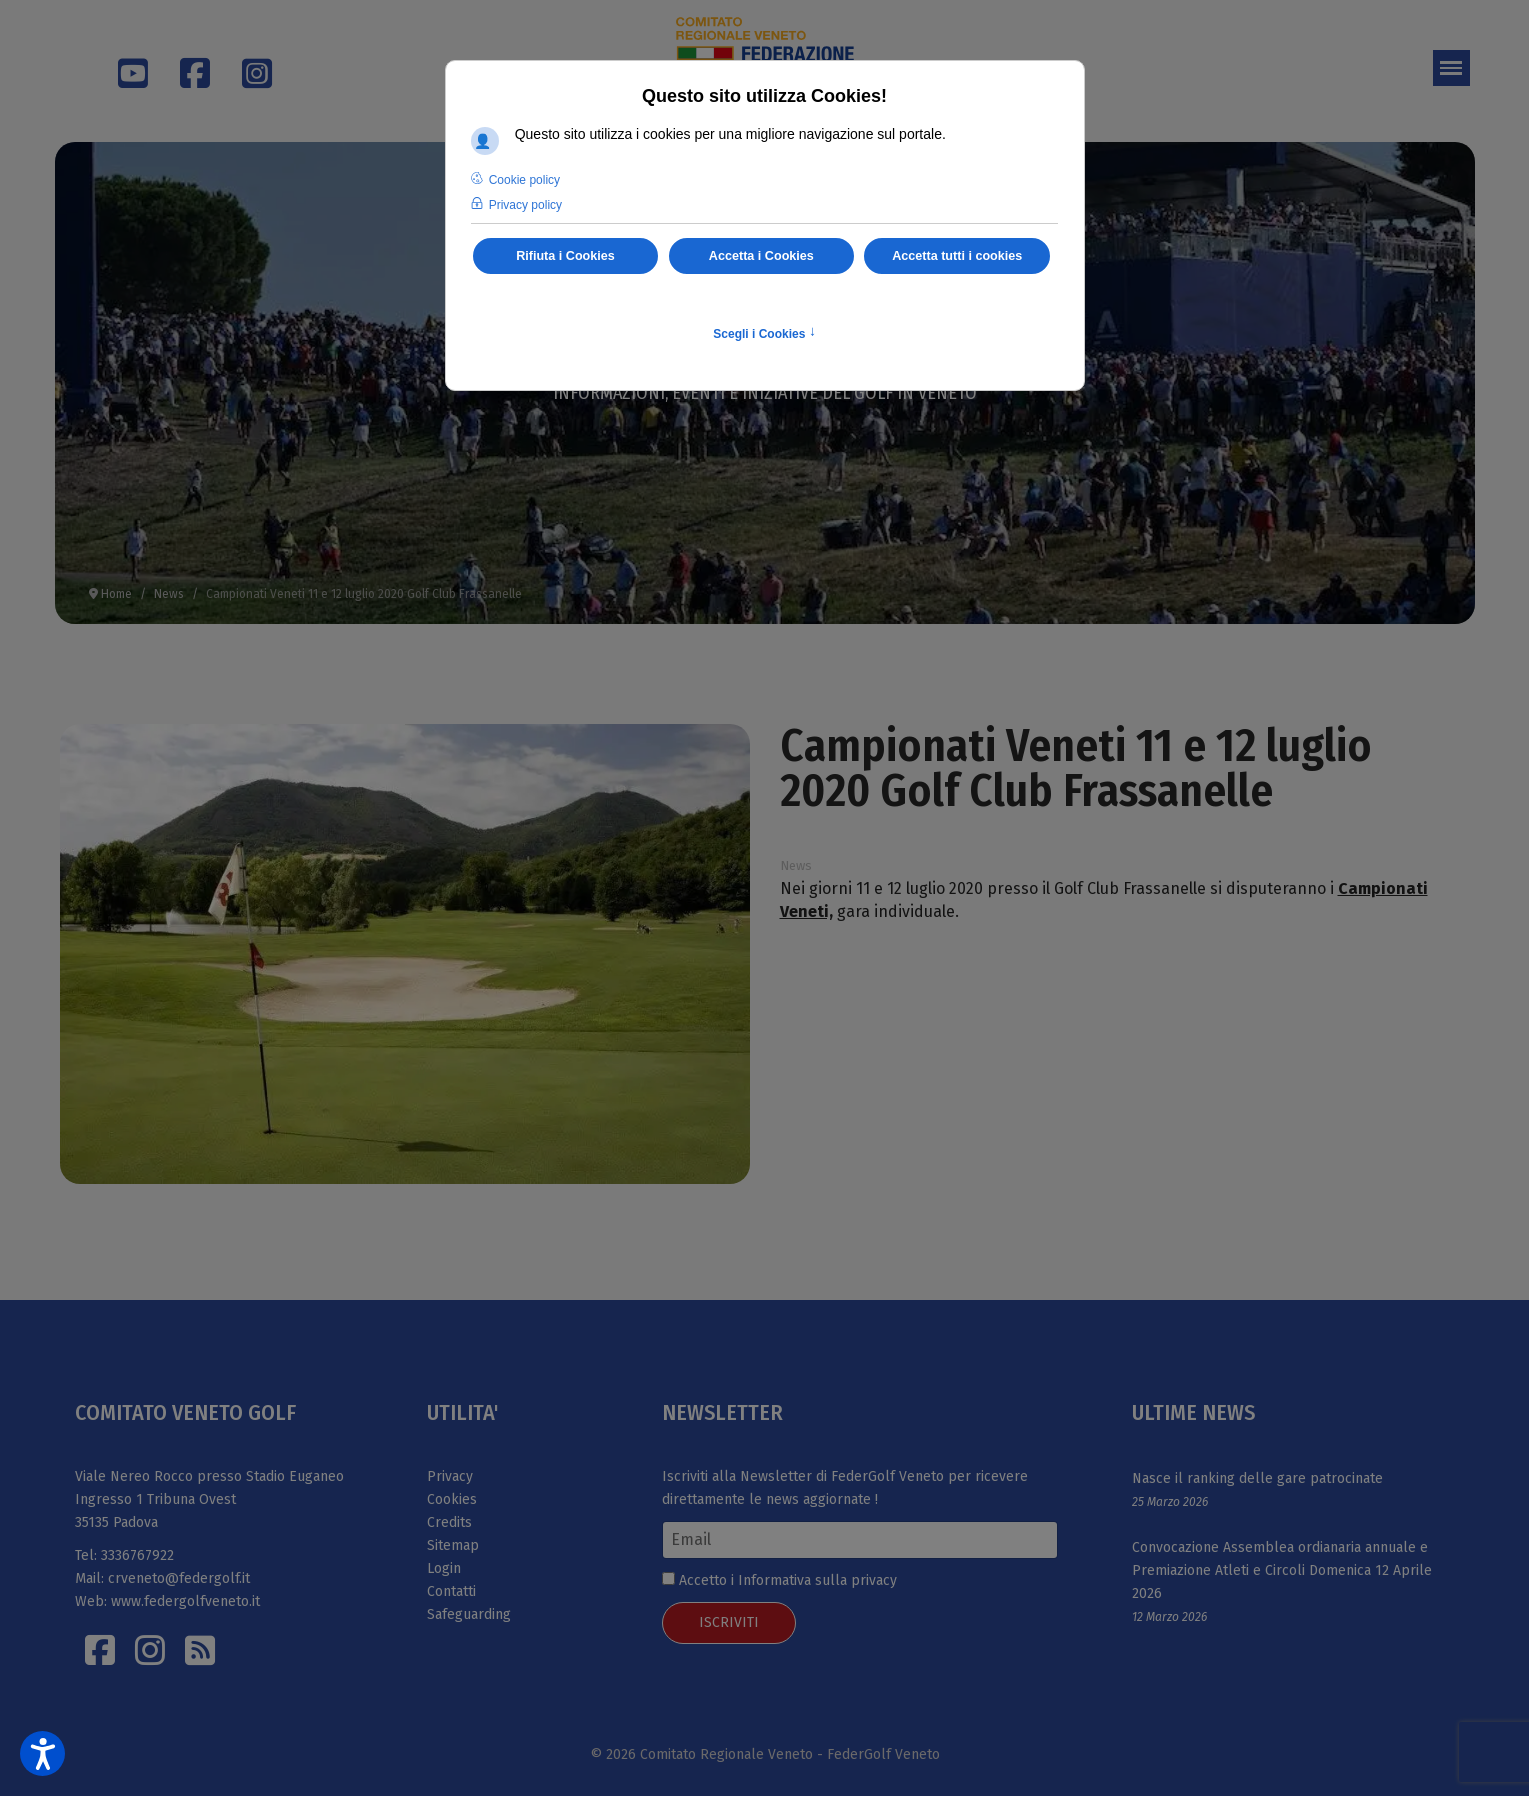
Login (444, 1568)
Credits (449, 1522)
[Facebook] (185, 61)
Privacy (450, 1476)
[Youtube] (123, 81)
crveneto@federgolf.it (179, 1578)
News (796, 865)
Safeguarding (469, 1614)
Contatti (451, 1591)
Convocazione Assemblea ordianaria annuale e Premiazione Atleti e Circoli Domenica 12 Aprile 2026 (1282, 1570)
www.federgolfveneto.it (185, 1601)
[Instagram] (247, 61)
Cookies (452, 1499)
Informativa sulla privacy (817, 1580)
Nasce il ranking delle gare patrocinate (1257, 1478)
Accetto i (779, 1580)
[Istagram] (150, 1650)
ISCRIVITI (729, 1622)
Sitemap (453, 1545)
